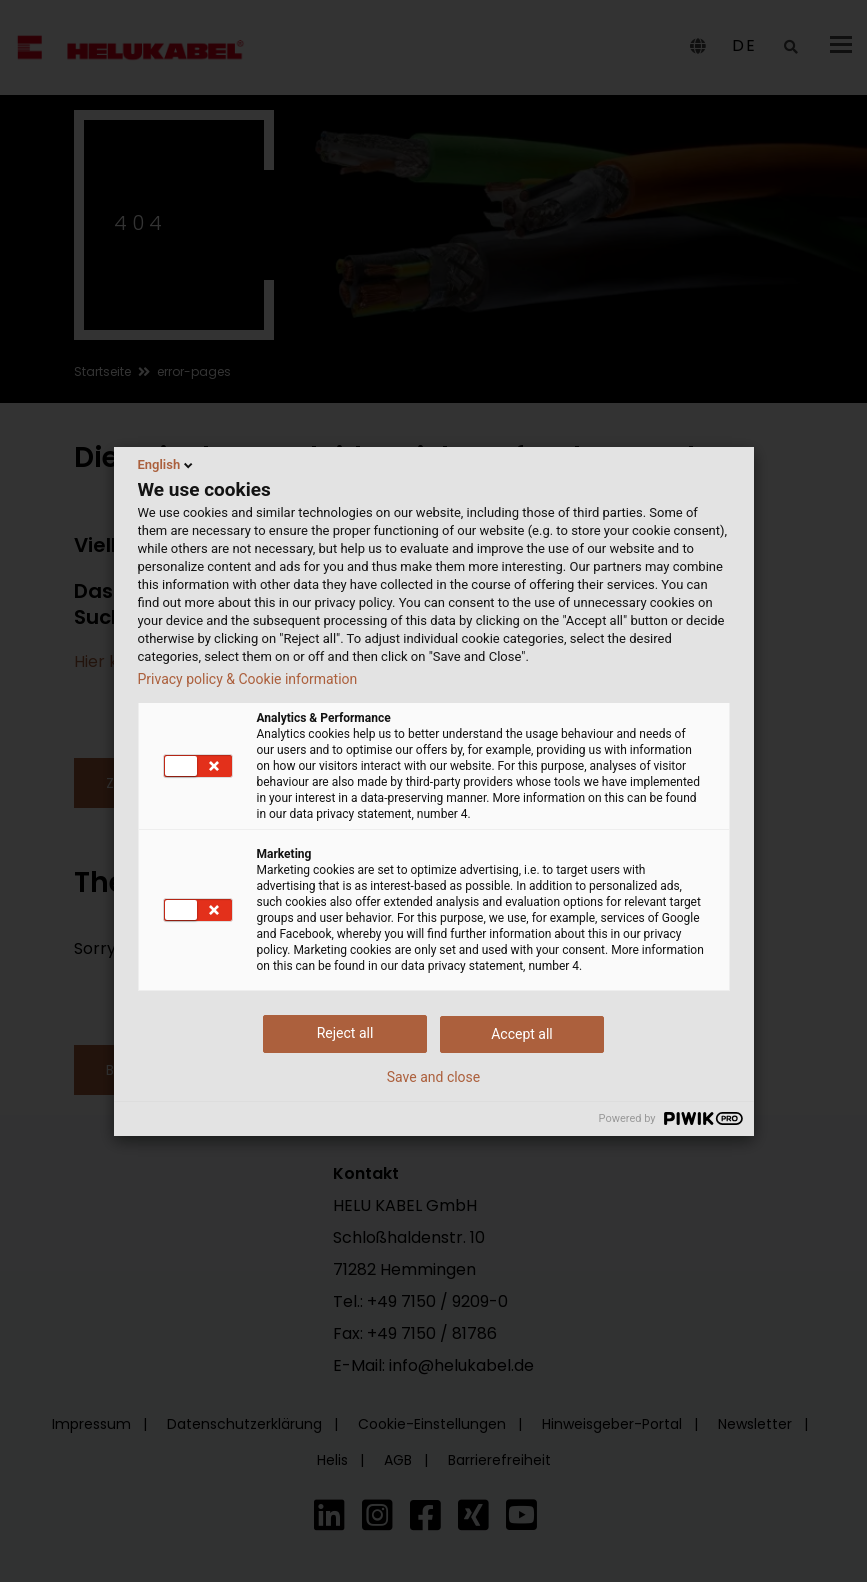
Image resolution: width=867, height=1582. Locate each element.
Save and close (434, 1077)
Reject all (345, 1033)
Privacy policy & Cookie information (248, 679)
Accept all (522, 1034)
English (167, 465)
